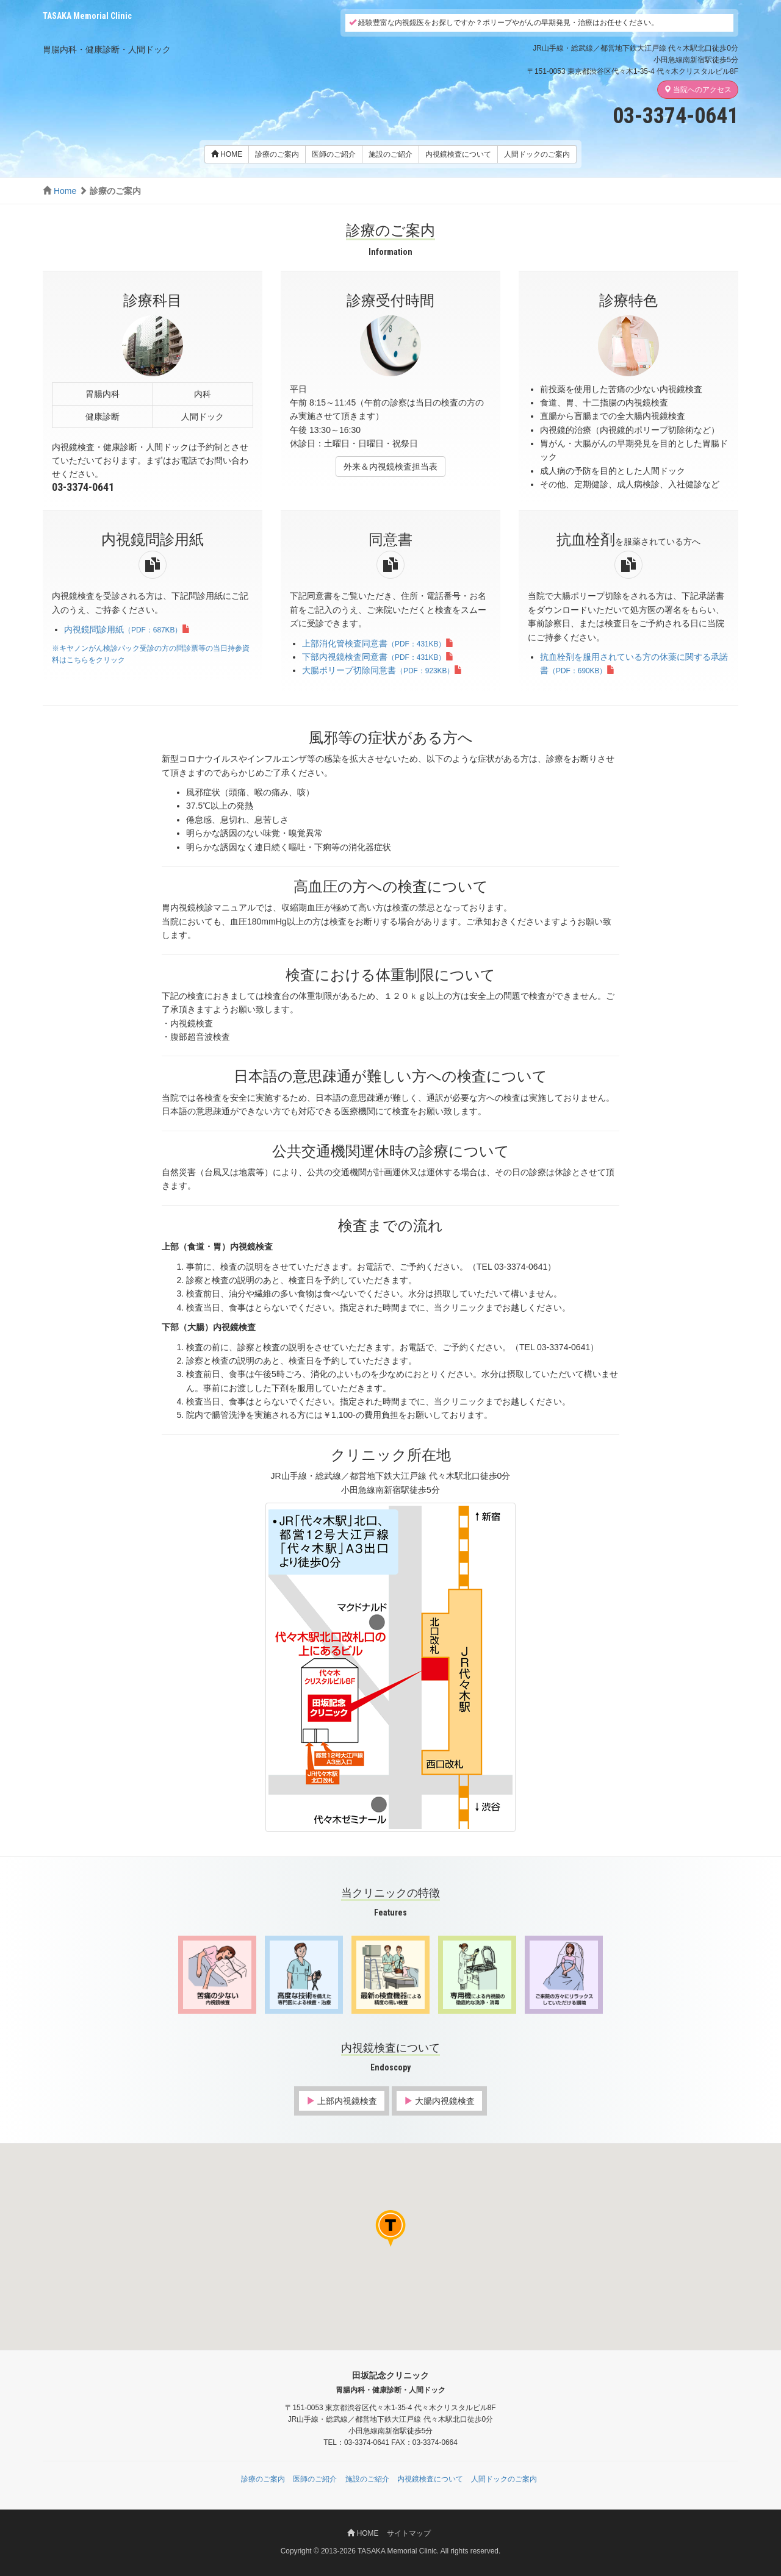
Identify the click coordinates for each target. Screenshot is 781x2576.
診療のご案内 (277, 154)
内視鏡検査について (458, 154)
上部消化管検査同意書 (378, 643)
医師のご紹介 (334, 154)
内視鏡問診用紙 (127, 629)
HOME (226, 154)
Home (65, 191)
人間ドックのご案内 (537, 154)
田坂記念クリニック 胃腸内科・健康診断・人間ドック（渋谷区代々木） (116, 31)
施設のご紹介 (390, 154)
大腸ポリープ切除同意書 (382, 670)
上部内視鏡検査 (341, 2101)
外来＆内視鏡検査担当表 (390, 466)
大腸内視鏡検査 (439, 2101)
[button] (408, 2246)
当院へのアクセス (698, 89)
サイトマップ (409, 2533)
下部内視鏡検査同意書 (378, 657)
